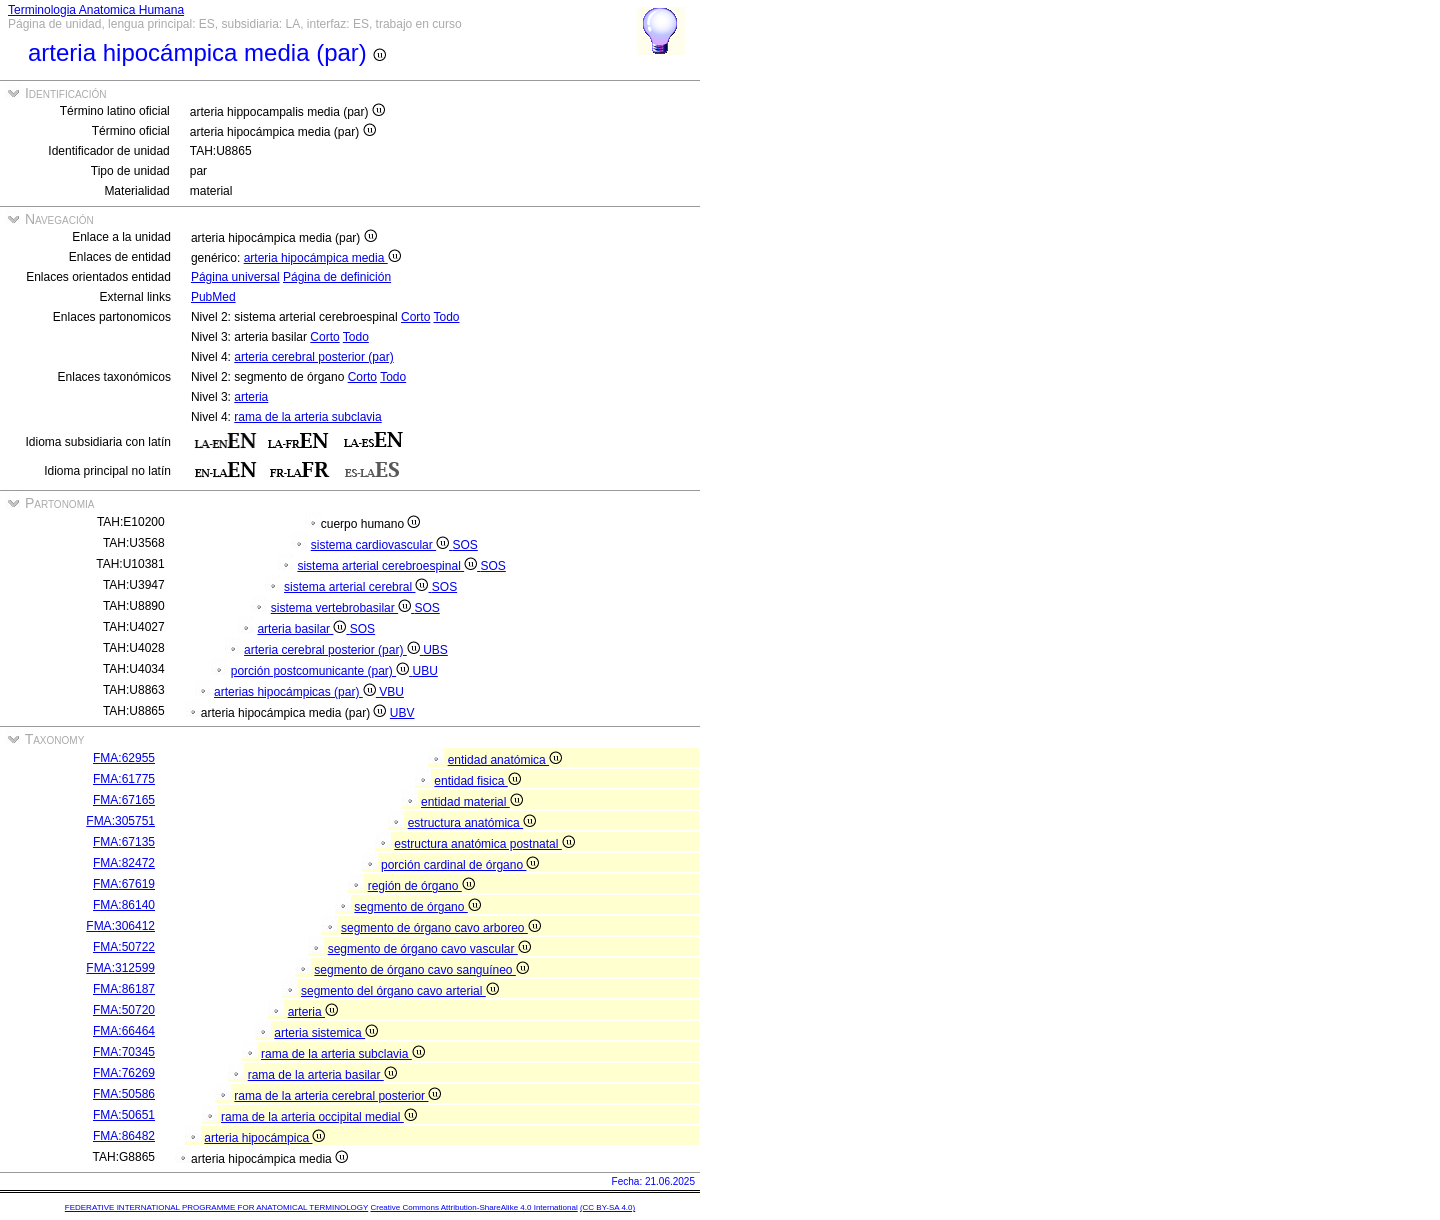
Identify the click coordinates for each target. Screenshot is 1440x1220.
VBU (391, 692)
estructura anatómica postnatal (484, 844)
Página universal (235, 277)
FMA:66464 (124, 1031)
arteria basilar (303, 629)
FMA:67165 (124, 800)
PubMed (213, 297)
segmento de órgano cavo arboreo (441, 928)
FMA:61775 (124, 779)
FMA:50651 (124, 1115)
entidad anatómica (505, 760)
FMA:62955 (124, 758)
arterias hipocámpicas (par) (296, 692)
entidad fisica (477, 781)
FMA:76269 (124, 1073)
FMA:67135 (124, 842)
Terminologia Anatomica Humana (96, 10)
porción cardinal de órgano (460, 865)
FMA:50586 (124, 1094)
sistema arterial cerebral (358, 587)
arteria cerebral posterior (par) (313, 357)
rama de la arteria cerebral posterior (337, 1096)
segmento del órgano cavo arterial (400, 991)
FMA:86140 (124, 905)
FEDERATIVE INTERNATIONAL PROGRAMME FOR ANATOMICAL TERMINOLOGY (216, 1207)
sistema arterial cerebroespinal (388, 566)
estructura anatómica (472, 823)
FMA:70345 (124, 1052)
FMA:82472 (124, 863)
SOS (464, 545)
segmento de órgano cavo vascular (429, 949)
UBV (402, 713)
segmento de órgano (417, 907)
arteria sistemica (326, 1033)
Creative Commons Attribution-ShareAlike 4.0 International (473, 1207)
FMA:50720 (124, 1010)
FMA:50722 (124, 947)
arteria (251, 397)
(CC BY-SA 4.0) (607, 1207)
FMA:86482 (124, 1136)
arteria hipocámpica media (322, 258)
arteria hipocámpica (264, 1138)
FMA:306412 (120, 926)
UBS (435, 650)
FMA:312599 (120, 968)
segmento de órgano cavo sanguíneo (421, 970)
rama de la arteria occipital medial (319, 1117)
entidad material (472, 802)
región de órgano (421, 886)
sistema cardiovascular (382, 545)
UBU (424, 671)
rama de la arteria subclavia (307, 417)
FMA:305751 (120, 821)
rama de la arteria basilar (322, 1075)
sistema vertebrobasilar (343, 608)
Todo (446, 317)
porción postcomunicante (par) (322, 671)
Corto (415, 317)
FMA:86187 (124, 989)
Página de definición (337, 277)
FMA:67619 (124, 884)
